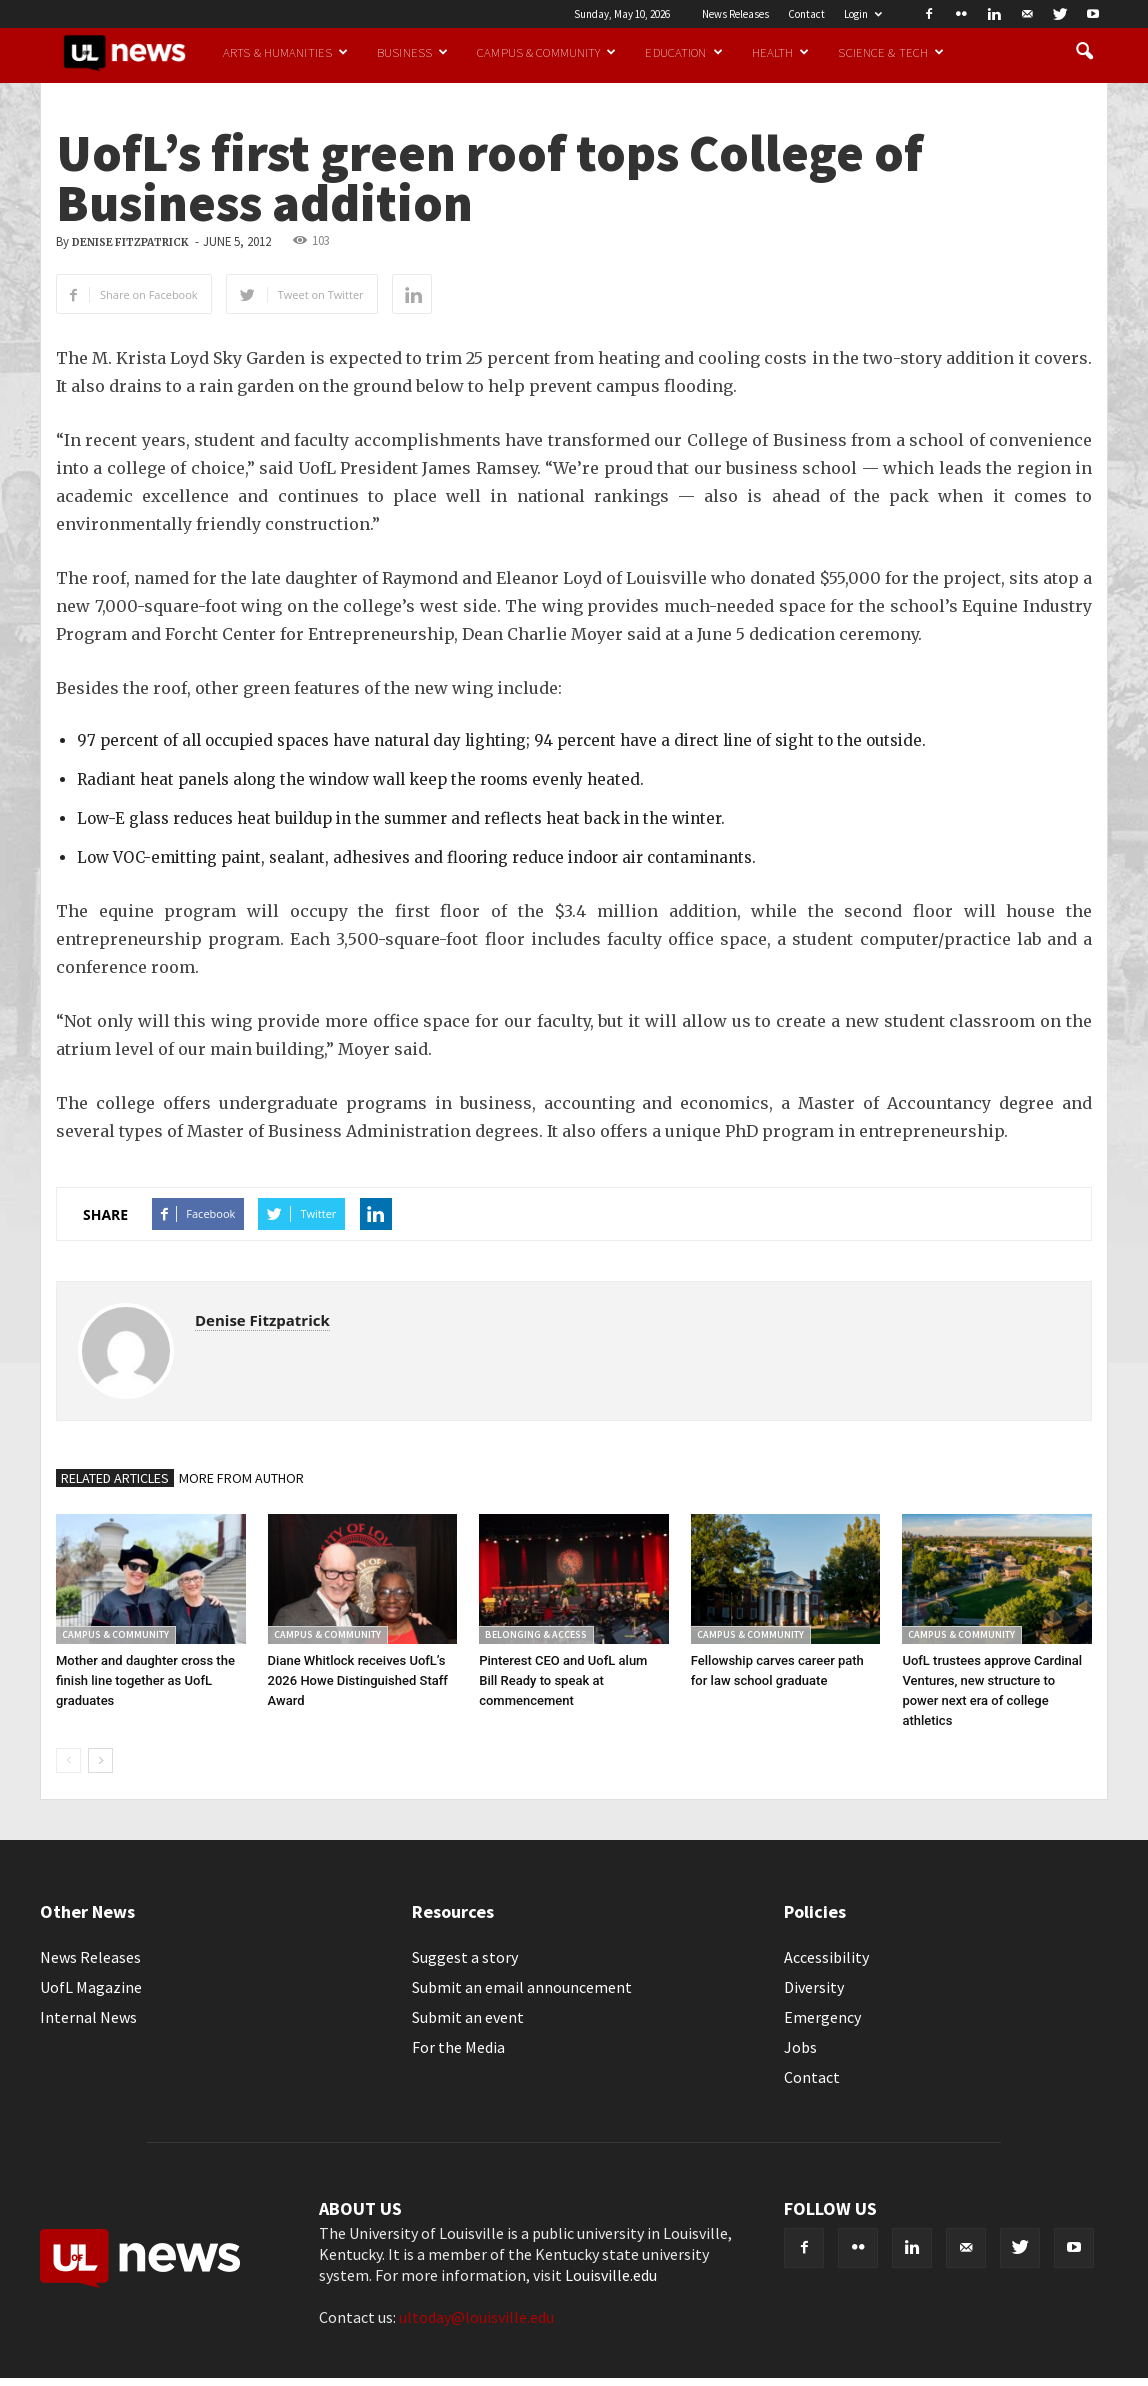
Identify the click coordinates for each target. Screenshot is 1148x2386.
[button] (1084, 52)
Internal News (88, 2017)
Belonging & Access (536, 1634)
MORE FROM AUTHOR (241, 1478)
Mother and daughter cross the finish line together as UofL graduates (145, 1680)
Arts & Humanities (285, 52)
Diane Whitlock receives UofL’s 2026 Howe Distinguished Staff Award (358, 1680)
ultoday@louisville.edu (476, 2317)
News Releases (735, 14)
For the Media (458, 2047)
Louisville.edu (611, 2275)
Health (781, 52)
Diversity (814, 1987)
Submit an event (468, 2017)
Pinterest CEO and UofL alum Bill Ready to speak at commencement (563, 1680)
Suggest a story (465, 1957)
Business (412, 52)
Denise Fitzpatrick (130, 242)
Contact (806, 14)
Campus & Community (546, 52)
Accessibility (826, 1957)
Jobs (800, 2047)
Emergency (822, 2017)
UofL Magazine (91, 1987)
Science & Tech (891, 52)
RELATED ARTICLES (115, 1478)
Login (863, 14)
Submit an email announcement (522, 1987)
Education (683, 52)
